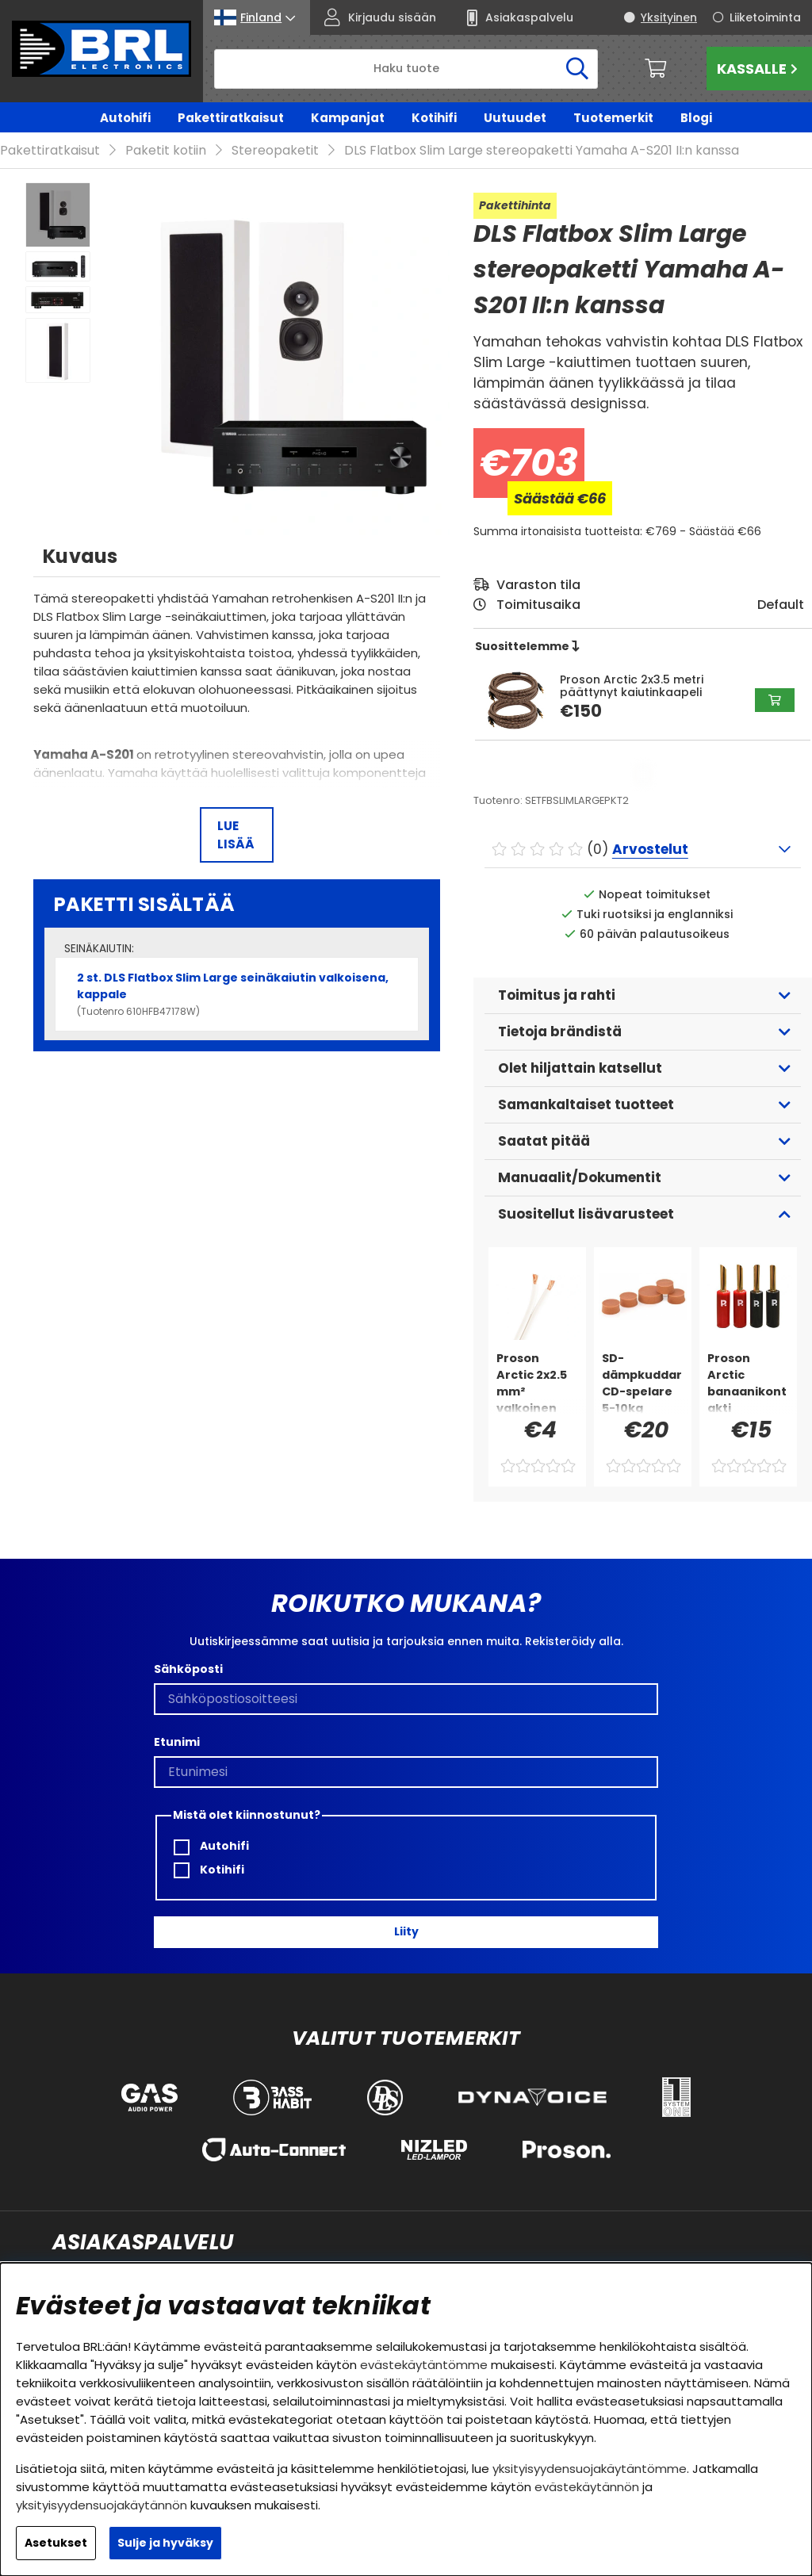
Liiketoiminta (765, 17)
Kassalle (759, 68)
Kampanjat (348, 117)
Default (780, 581)
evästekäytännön (586, 2486)
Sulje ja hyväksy (165, 2543)
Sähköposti (188, 1646)
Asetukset (56, 2543)
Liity (406, 1908)
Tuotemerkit (613, 117)
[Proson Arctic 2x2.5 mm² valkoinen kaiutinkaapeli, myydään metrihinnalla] (537, 1359)
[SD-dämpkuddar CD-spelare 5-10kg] (642, 1359)
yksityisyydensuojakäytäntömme (589, 2468)
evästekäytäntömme (424, 2364)
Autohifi (125, 117)
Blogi (696, 117)
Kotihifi (434, 117)
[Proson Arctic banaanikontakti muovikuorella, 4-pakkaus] (748, 1359)
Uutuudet (515, 117)
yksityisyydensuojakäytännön (101, 2505)
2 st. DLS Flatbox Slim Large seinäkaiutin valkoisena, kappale (236, 971)
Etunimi (177, 1719)
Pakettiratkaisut (231, 117)
